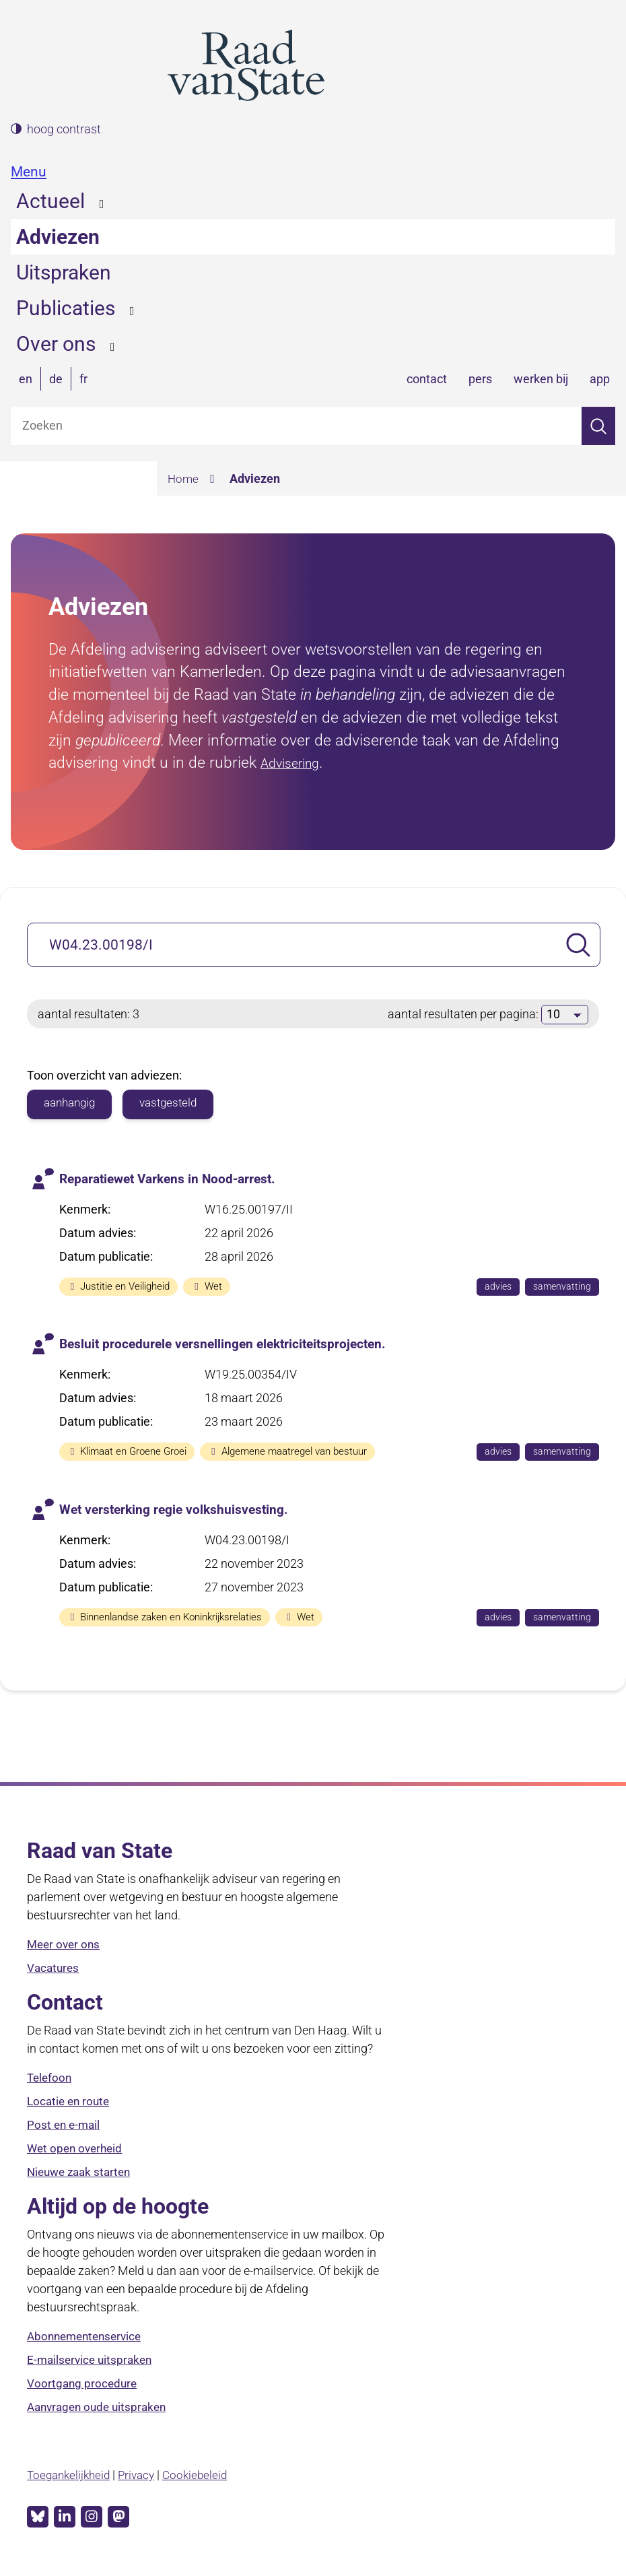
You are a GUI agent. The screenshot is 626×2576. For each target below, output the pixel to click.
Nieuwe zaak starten (82, 2173)
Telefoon (50, 2079)
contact (427, 379)
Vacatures (54, 1969)
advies (499, 1288)
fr (83, 379)
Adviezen (58, 237)
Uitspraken (63, 272)
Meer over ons (65, 1945)
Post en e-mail (65, 2126)
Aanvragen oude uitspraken (100, 2408)
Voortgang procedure (83, 2384)
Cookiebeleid (204, 2475)
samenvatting (565, 1288)
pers (480, 379)
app (600, 379)
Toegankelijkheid (71, 2475)
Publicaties (65, 308)
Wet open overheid (77, 2149)
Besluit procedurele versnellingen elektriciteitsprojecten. (228, 1344)
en (25, 379)
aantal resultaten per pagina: (464, 1014)
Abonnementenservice (88, 2337)
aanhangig (72, 1103)
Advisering (296, 762)
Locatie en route (70, 2102)
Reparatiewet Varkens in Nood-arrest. (173, 1179)
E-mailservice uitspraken (92, 2361)
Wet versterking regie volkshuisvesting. (177, 1509)
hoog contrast (64, 129)
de (56, 379)
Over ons (56, 344)
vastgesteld (175, 1103)
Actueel (50, 201)
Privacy (142, 2475)
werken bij (541, 379)
